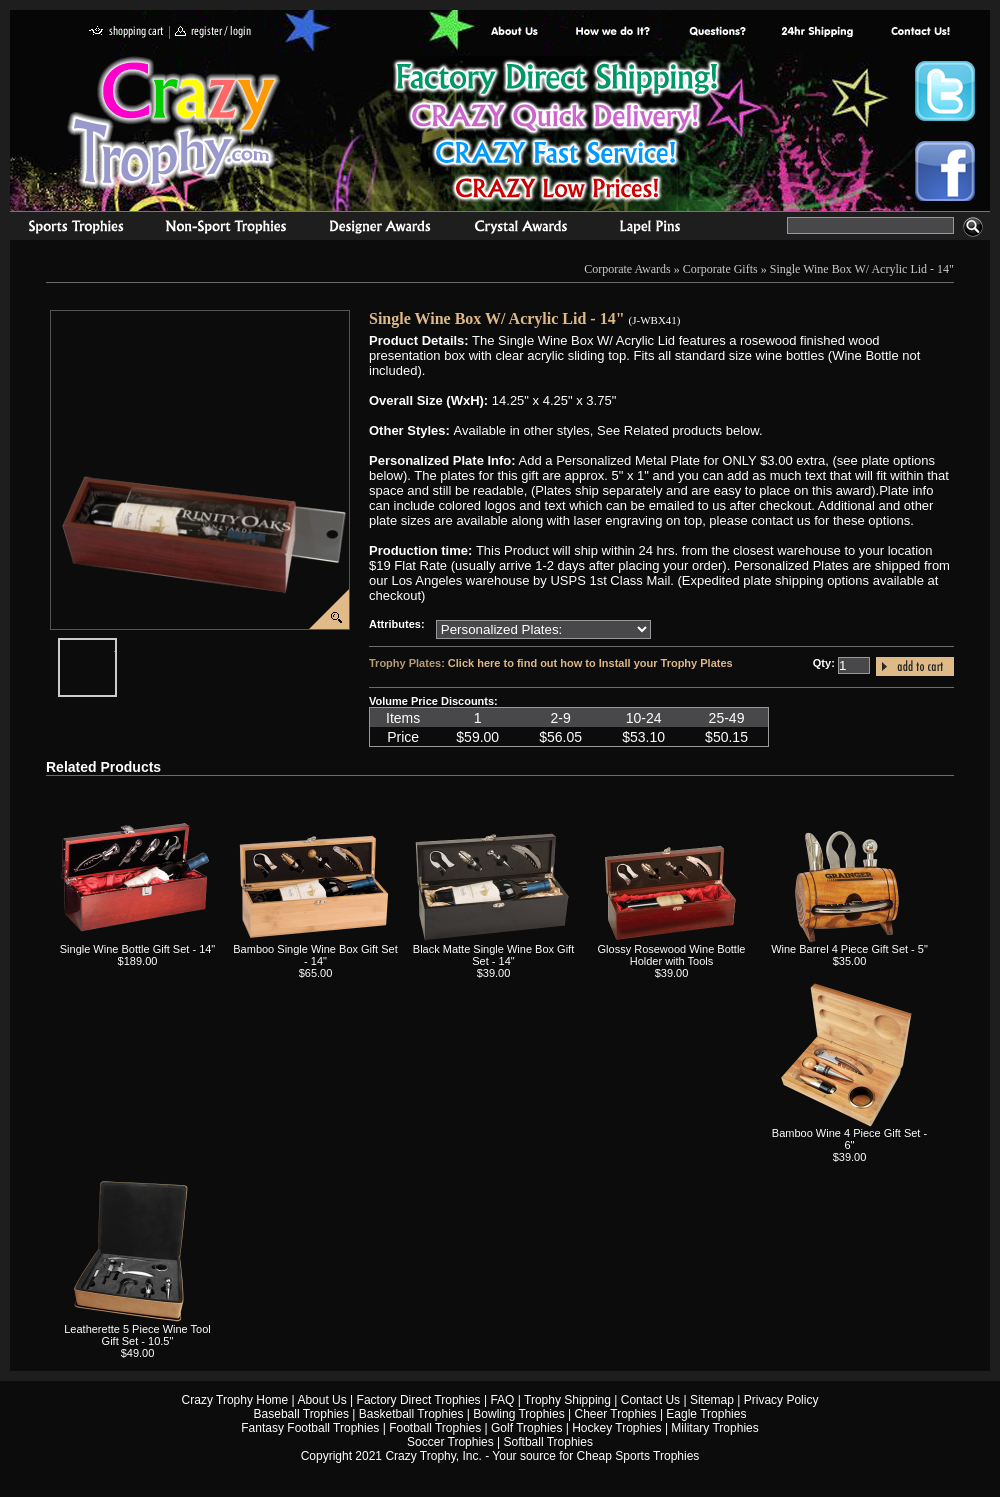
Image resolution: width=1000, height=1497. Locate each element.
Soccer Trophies (450, 1442)
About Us (515, 32)
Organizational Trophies (226, 229)
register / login (213, 32)
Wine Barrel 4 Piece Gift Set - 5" (849, 949)
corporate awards (379, 229)
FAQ (502, 1400)
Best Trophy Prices (556, 133)
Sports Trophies (67, 229)
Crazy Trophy (175, 123)
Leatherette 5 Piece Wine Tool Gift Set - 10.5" (137, 1335)
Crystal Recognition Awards (520, 229)
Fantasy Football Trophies (310, 1428)
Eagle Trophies (706, 1414)
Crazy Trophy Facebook (945, 171)
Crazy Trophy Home (235, 1400)
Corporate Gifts (720, 269)
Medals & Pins (654, 229)
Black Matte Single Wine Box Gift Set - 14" (493, 955)
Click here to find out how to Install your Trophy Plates (590, 663)
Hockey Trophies (616, 1428)
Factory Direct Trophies (613, 32)
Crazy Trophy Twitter (945, 91)
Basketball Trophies (411, 1414)
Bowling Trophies (518, 1414)
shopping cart (126, 32)
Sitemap (712, 1400)
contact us (919, 32)
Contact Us (650, 1400)
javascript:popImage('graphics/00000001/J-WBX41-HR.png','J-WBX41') (116, 646)
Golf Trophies (526, 1428)
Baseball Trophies (301, 1414)
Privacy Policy (781, 1400)
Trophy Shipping (567, 1400)
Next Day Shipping (817, 32)
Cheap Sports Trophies (638, 1456)
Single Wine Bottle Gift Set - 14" (138, 949)
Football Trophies (435, 1428)
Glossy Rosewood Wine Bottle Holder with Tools (672, 955)
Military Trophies (714, 1428)
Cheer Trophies (616, 1414)
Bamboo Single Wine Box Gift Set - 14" (315, 955)
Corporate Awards (627, 269)
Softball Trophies (548, 1442)
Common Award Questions (717, 32)
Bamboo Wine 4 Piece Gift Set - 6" (849, 1139)
